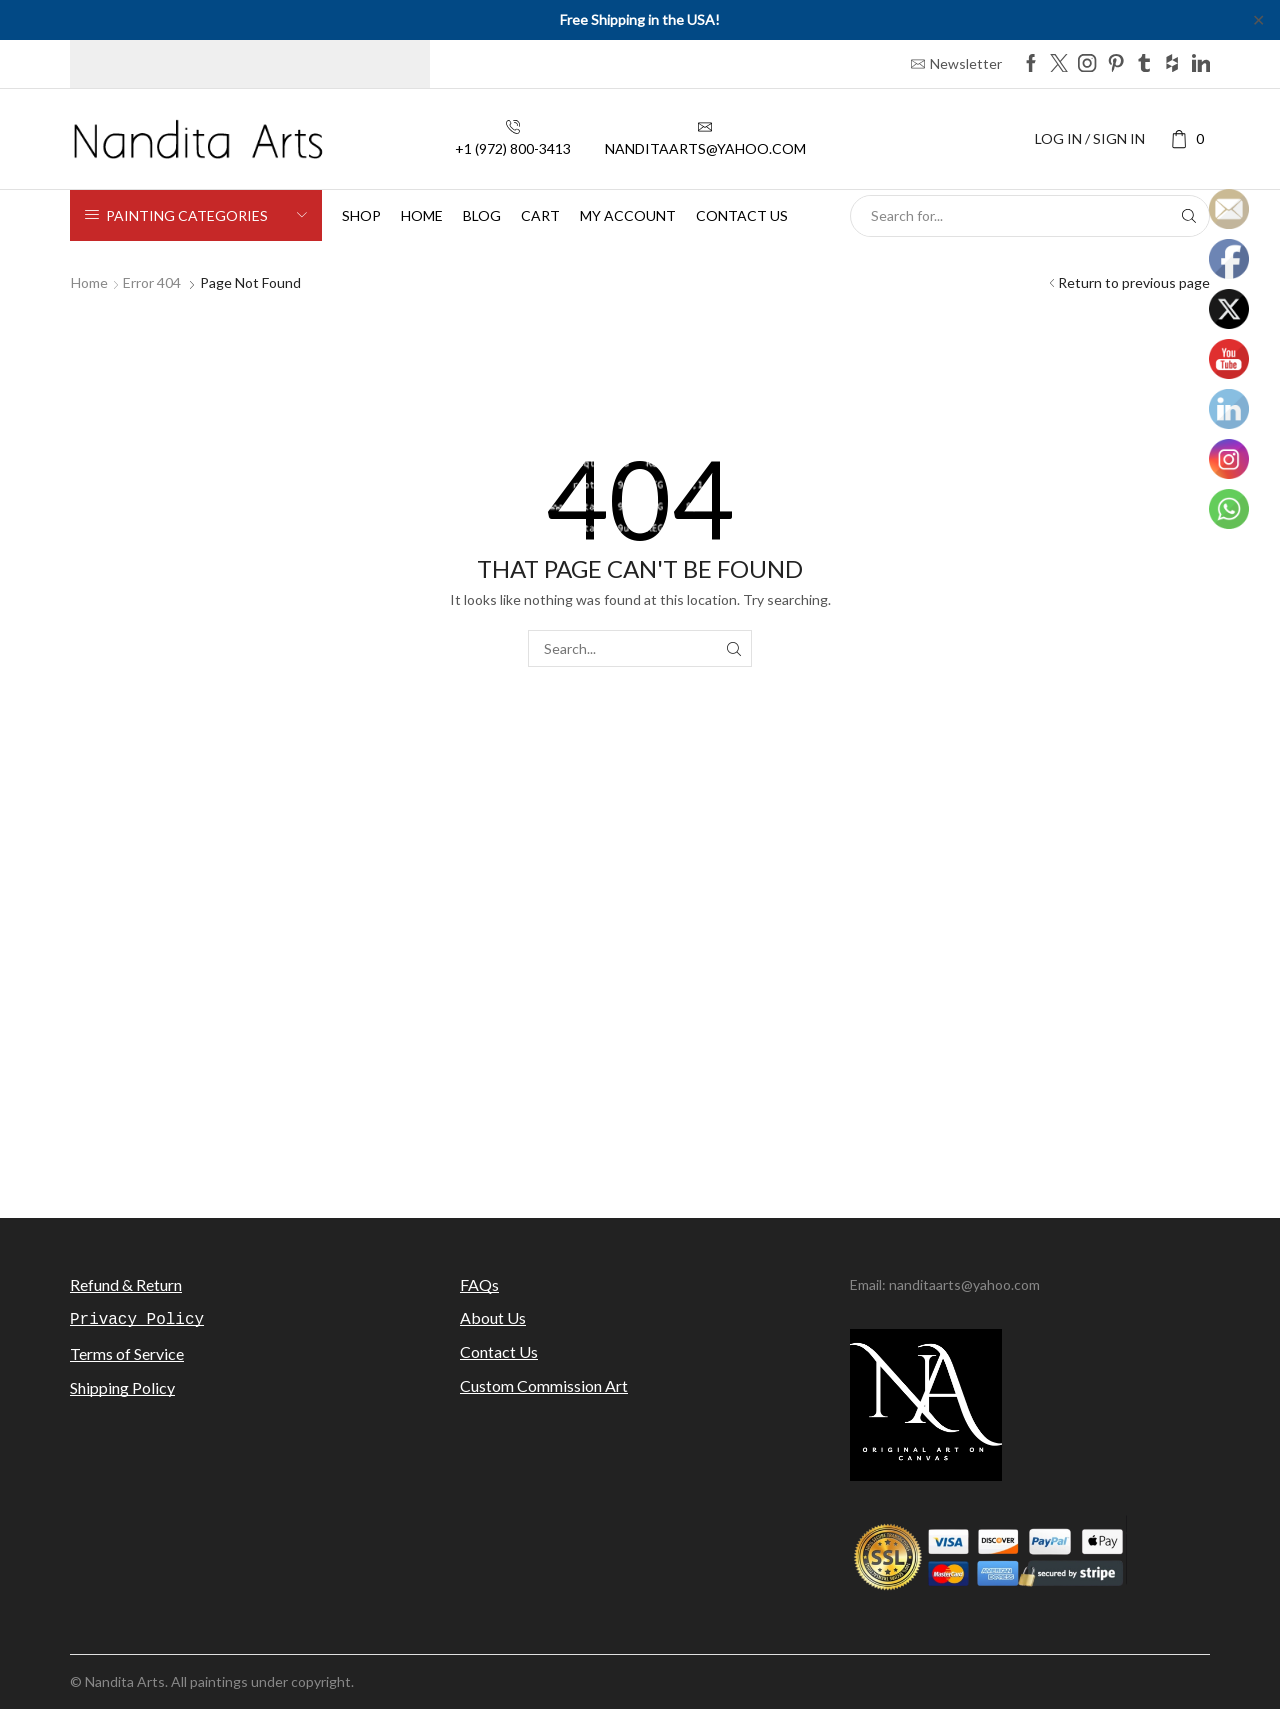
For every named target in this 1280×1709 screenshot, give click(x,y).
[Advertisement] (640, 1023)
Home (422, 215)
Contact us (742, 215)
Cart (540, 215)
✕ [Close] (1258, 19)
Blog (482, 215)
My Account (628, 215)
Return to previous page (1134, 282)
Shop (361, 215)
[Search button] (1189, 216)
